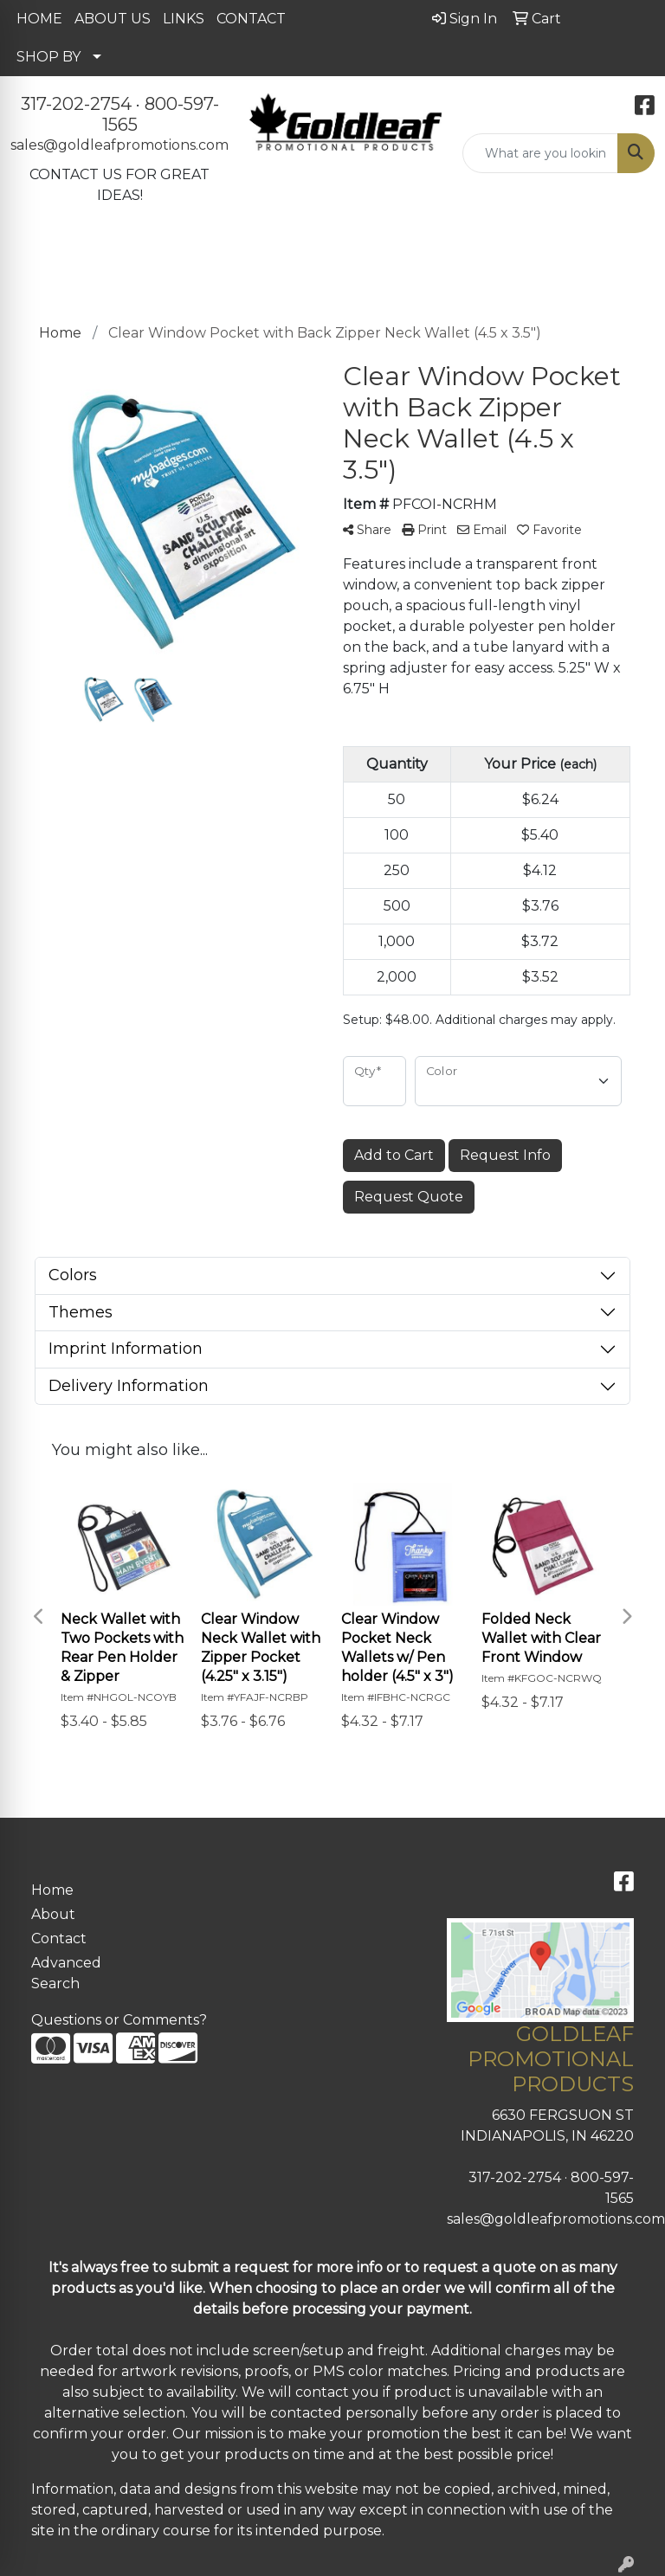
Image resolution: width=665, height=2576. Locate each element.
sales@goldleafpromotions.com (119, 145)
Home (52, 1890)
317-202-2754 (76, 103)
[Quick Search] (540, 153)
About (53, 1914)
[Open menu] (630, 263)
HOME (39, 18)
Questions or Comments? (119, 2020)
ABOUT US (112, 18)
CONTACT (251, 18)
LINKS (183, 18)
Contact (59, 1938)
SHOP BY (48, 56)
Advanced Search (66, 1973)
